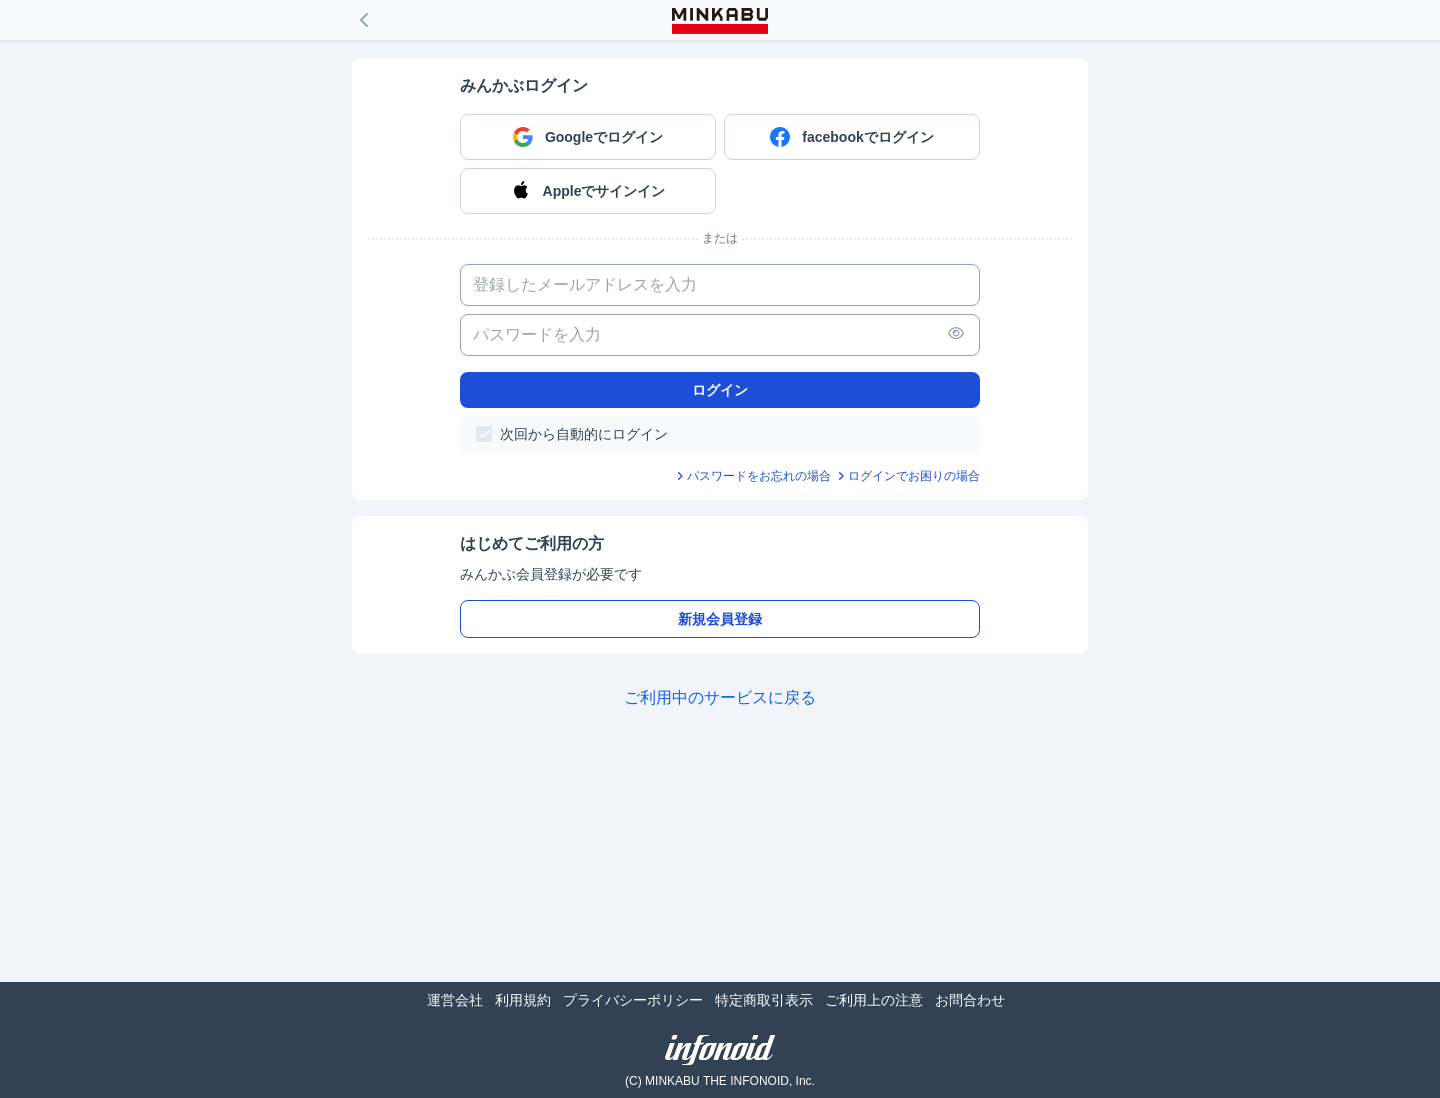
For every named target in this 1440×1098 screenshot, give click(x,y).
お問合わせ (970, 1000)
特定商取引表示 (764, 1000)
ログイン (720, 390)
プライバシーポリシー (633, 1000)
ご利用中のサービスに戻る (720, 697)
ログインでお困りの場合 (914, 476)
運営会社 (455, 1000)
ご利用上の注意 (874, 1000)
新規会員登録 (720, 619)
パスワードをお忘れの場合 (759, 476)
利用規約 (523, 1000)
